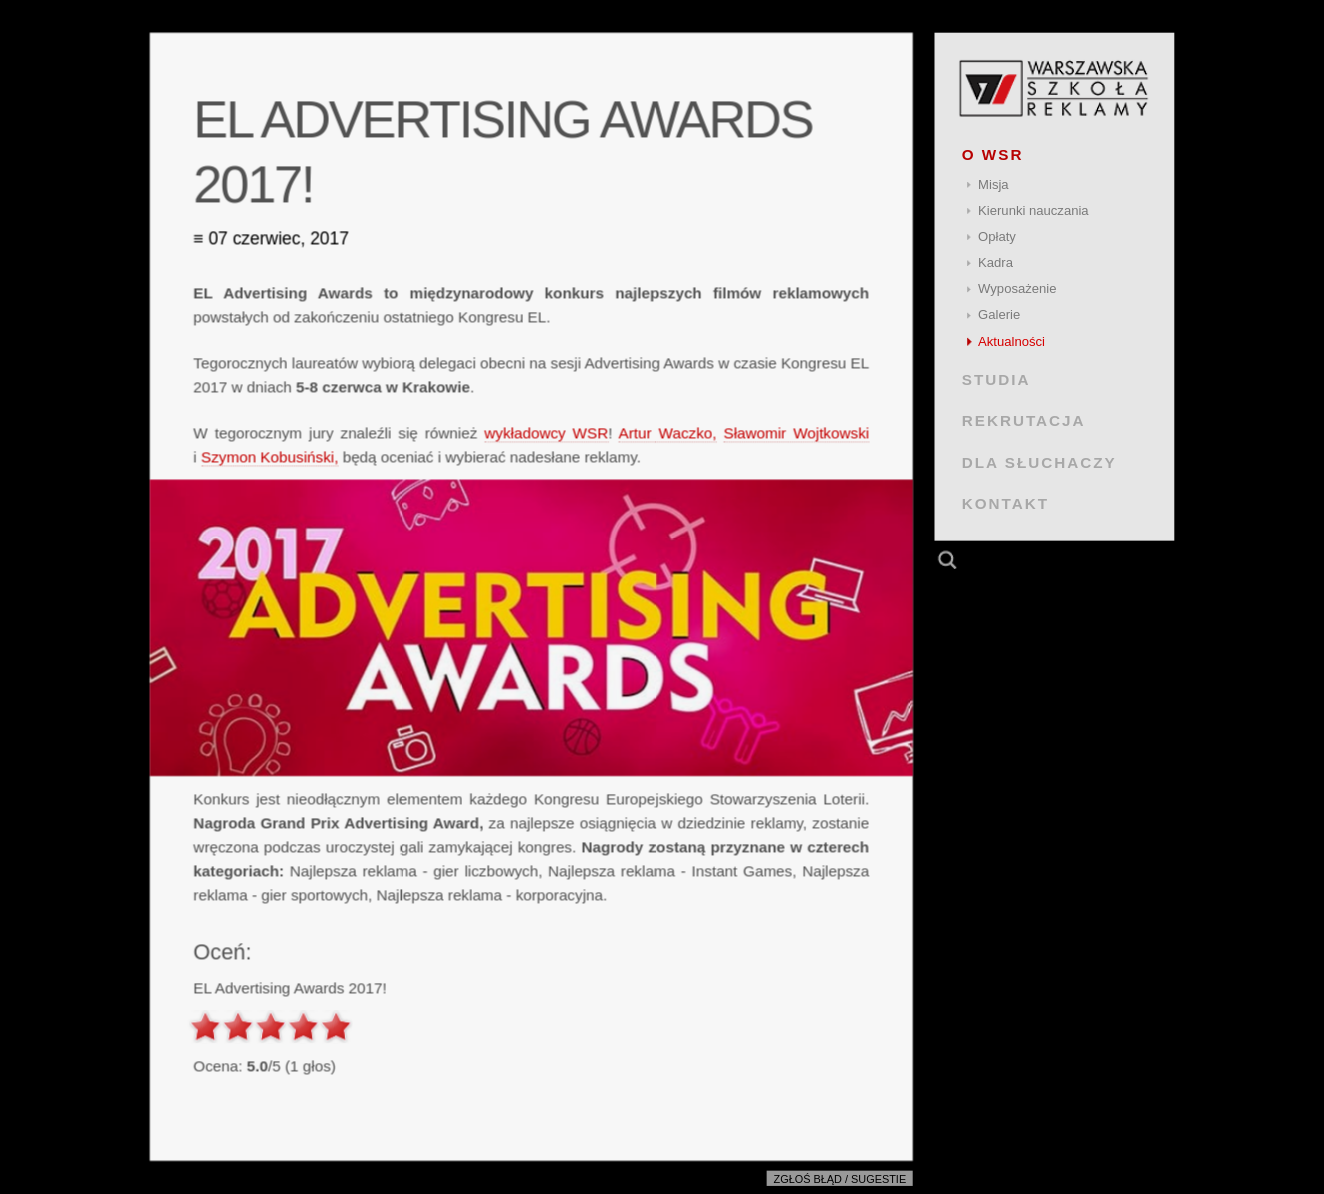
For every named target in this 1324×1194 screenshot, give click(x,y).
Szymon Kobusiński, (269, 456)
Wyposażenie (1017, 288)
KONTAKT (1005, 503)
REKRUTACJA (1024, 420)
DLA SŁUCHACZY (1039, 461)
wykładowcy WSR (546, 432)
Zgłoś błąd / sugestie (840, 1179)
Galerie (999, 314)
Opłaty (997, 236)
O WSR (993, 154)
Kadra (995, 262)
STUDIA (996, 379)
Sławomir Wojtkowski (796, 432)
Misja (993, 184)
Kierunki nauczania (1033, 210)
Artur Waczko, (668, 432)
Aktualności (1011, 341)
